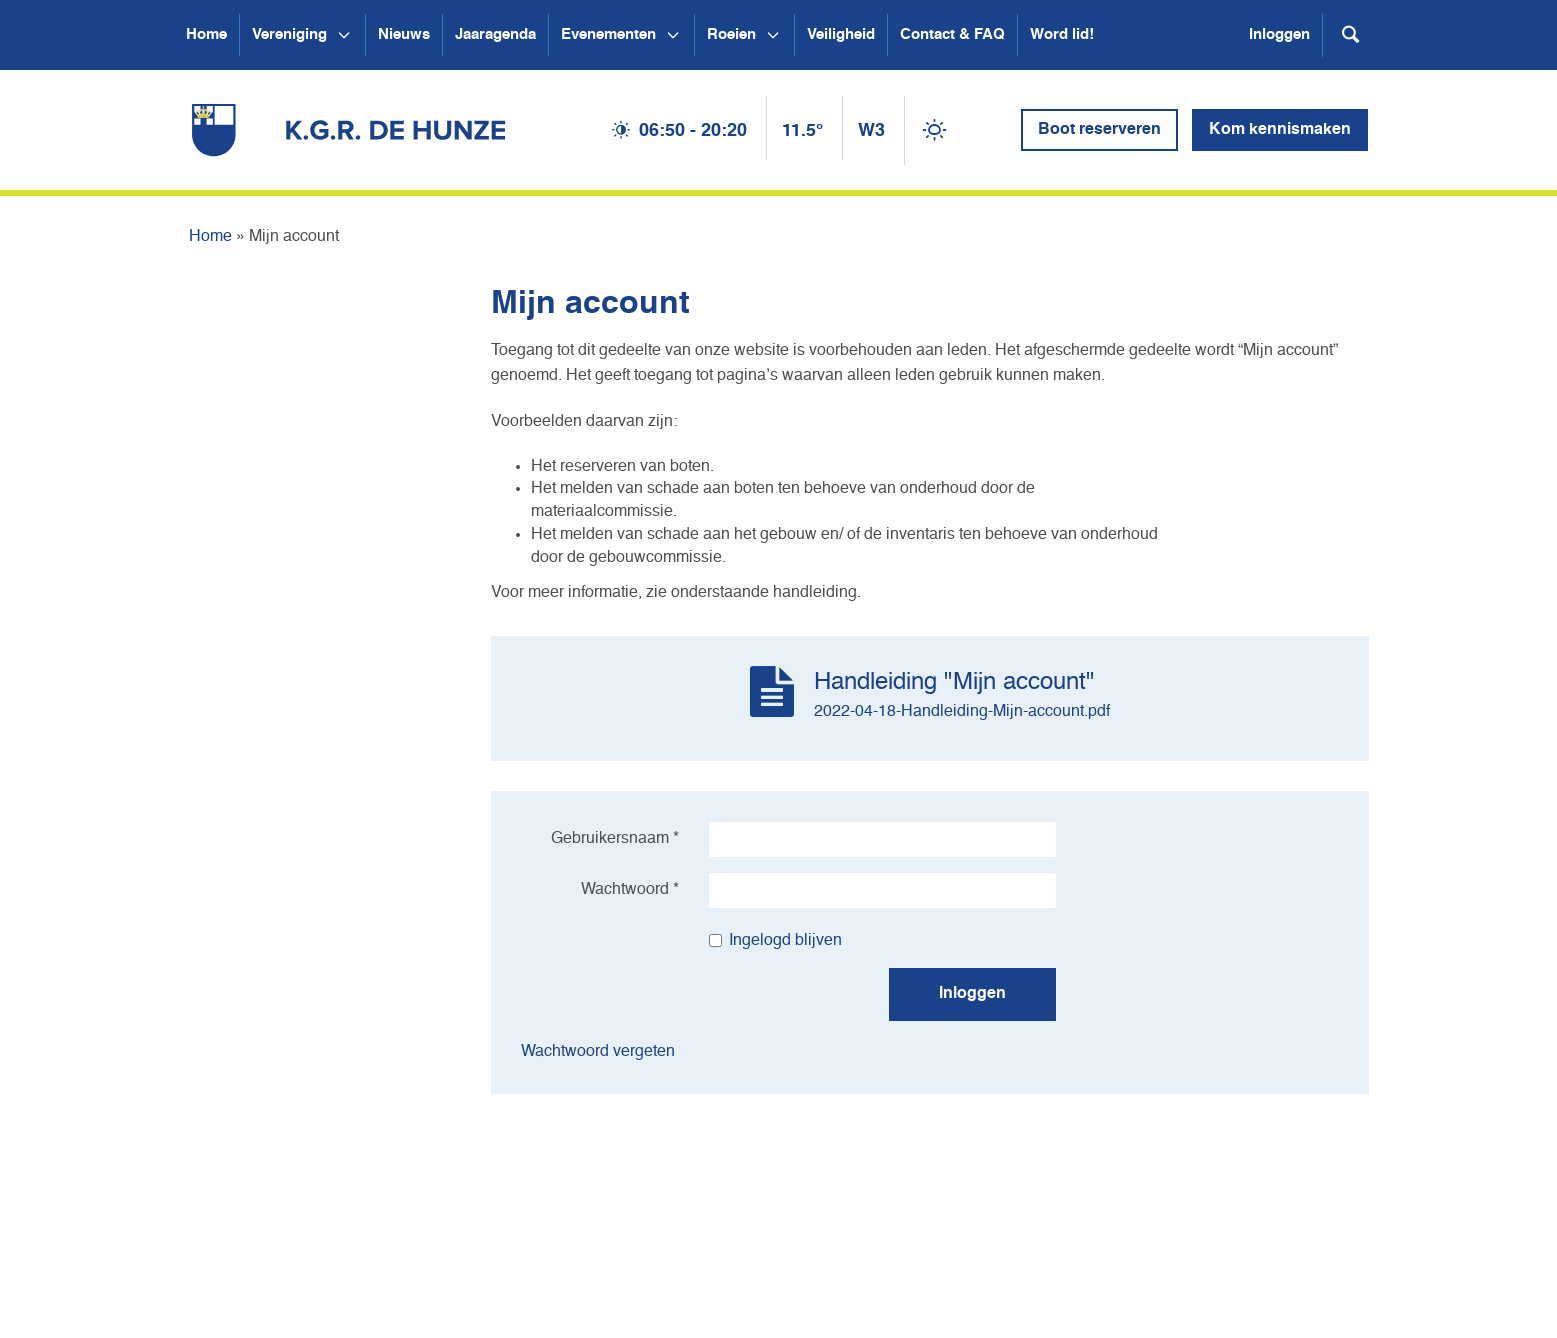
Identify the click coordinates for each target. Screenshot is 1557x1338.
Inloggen (1279, 34)
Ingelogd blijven (775, 941)
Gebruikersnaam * (615, 839)
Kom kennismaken (1280, 130)
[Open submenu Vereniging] (344, 35)
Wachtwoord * (630, 890)
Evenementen (608, 34)
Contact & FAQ (952, 34)
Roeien (731, 34)
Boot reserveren (1099, 130)
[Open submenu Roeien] (773, 35)
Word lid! (1062, 34)
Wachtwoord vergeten (598, 1052)
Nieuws (404, 34)
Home (206, 34)
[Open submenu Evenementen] (673, 35)
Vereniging (289, 34)
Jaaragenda (495, 34)
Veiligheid (841, 34)
